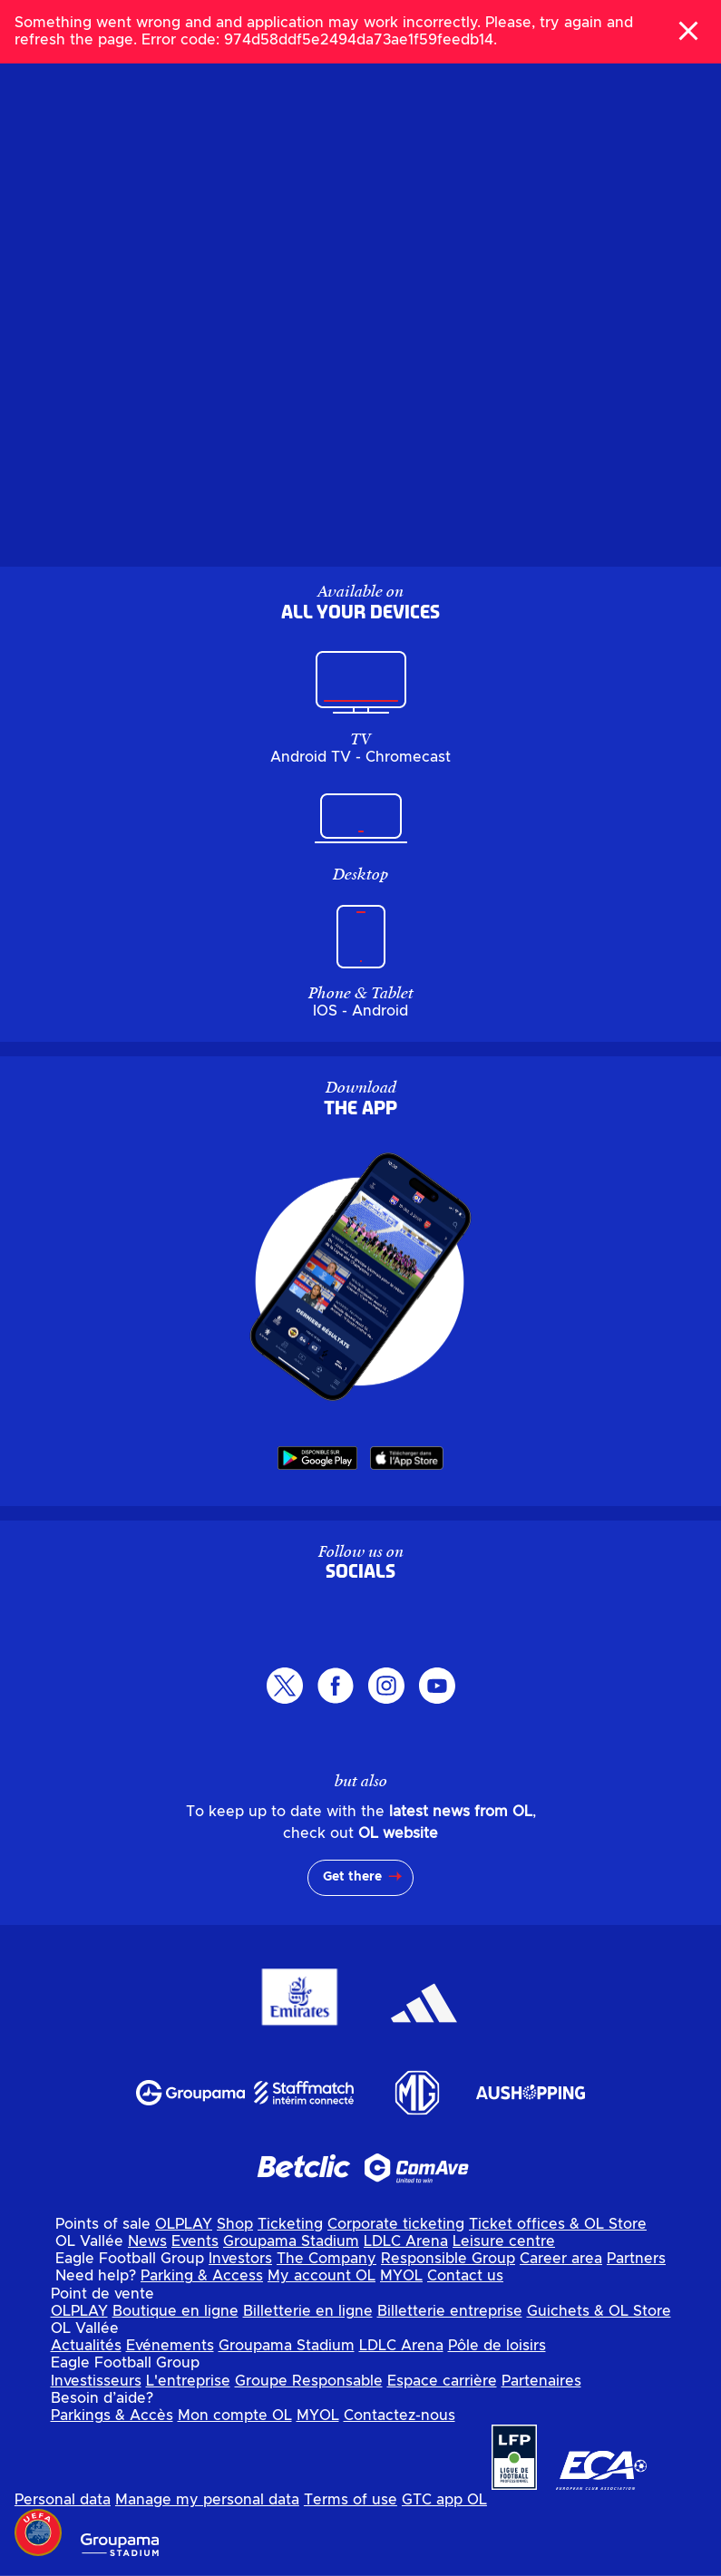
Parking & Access (202, 2276)
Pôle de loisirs (497, 2345)
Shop (235, 2224)
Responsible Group (448, 2258)
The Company (326, 2258)
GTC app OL (444, 2500)
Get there (352, 1877)
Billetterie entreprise (449, 2311)
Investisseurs (96, 2381)
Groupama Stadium (291, 2241)
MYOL (401, 2276)
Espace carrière (442, 2381)
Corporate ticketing (395, 2224)
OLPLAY (183, 2224)
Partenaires (541, 2381)
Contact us (465, 2276)
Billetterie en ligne (308, 2311)
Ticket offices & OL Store (558, 2224)
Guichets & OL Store (599, 2311)
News (147, 2241)
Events (195, 2241)
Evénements (170, 2345)
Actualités (86, 2345)
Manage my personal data (207, 2500)
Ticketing (290, 2224)
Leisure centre (504, 2241)
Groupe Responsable (309, 2381)
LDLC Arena (406, 2241)
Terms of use (350, 2500)
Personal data (63, 2500)
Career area (561, 2258)
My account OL (321, 2276)
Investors (240, 2258)
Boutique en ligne (175, 2311)
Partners (636, 2258)
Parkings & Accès (112, 2415)
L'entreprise (188, 2381)
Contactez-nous (399, 2415)
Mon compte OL (235, 2415)
